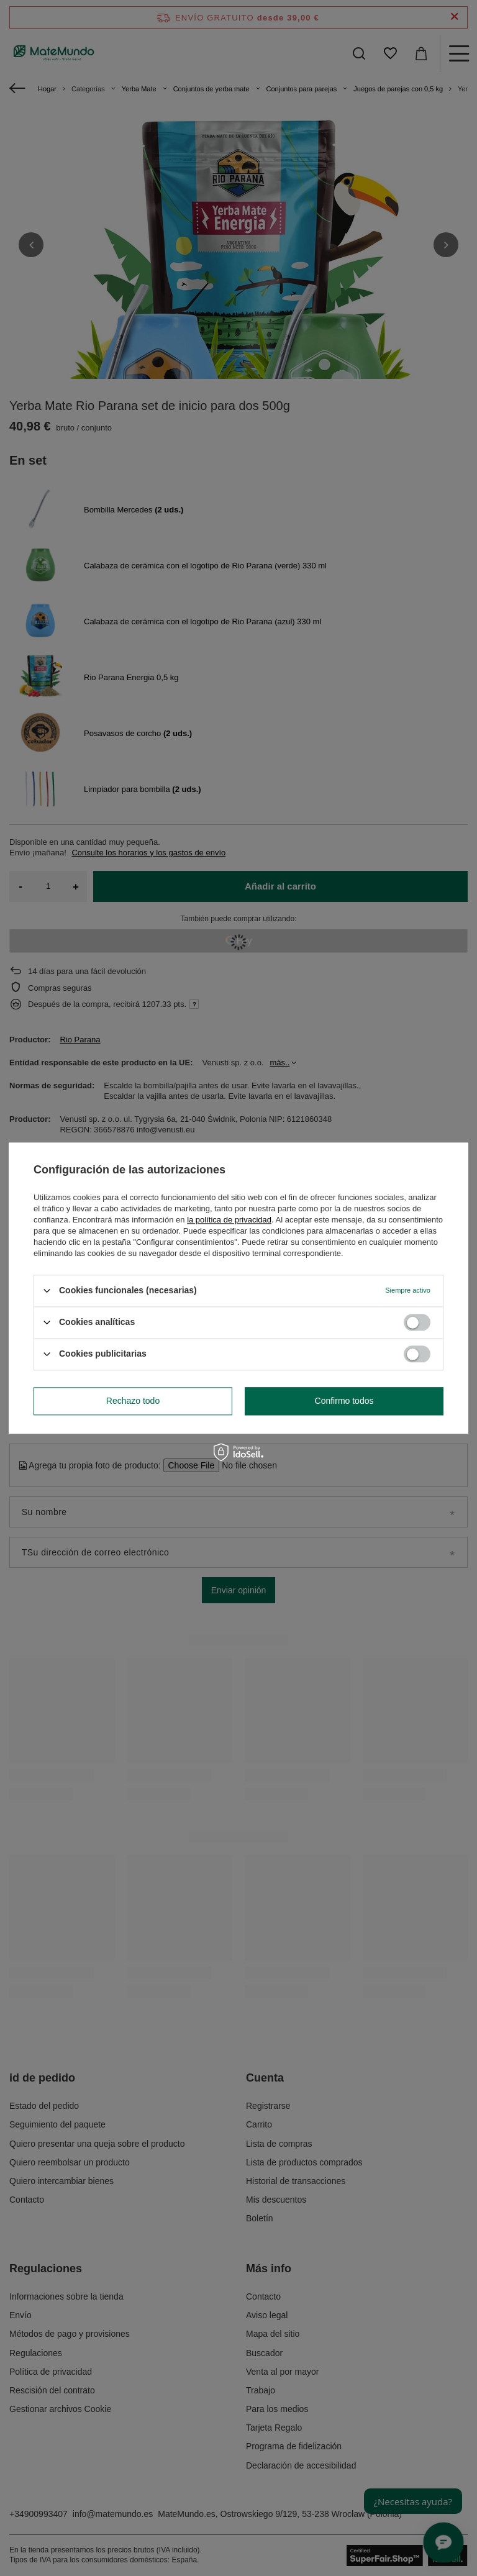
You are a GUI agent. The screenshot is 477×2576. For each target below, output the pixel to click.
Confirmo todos (344, 1401)
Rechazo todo (133, 1401)
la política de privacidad (229, 1219)
